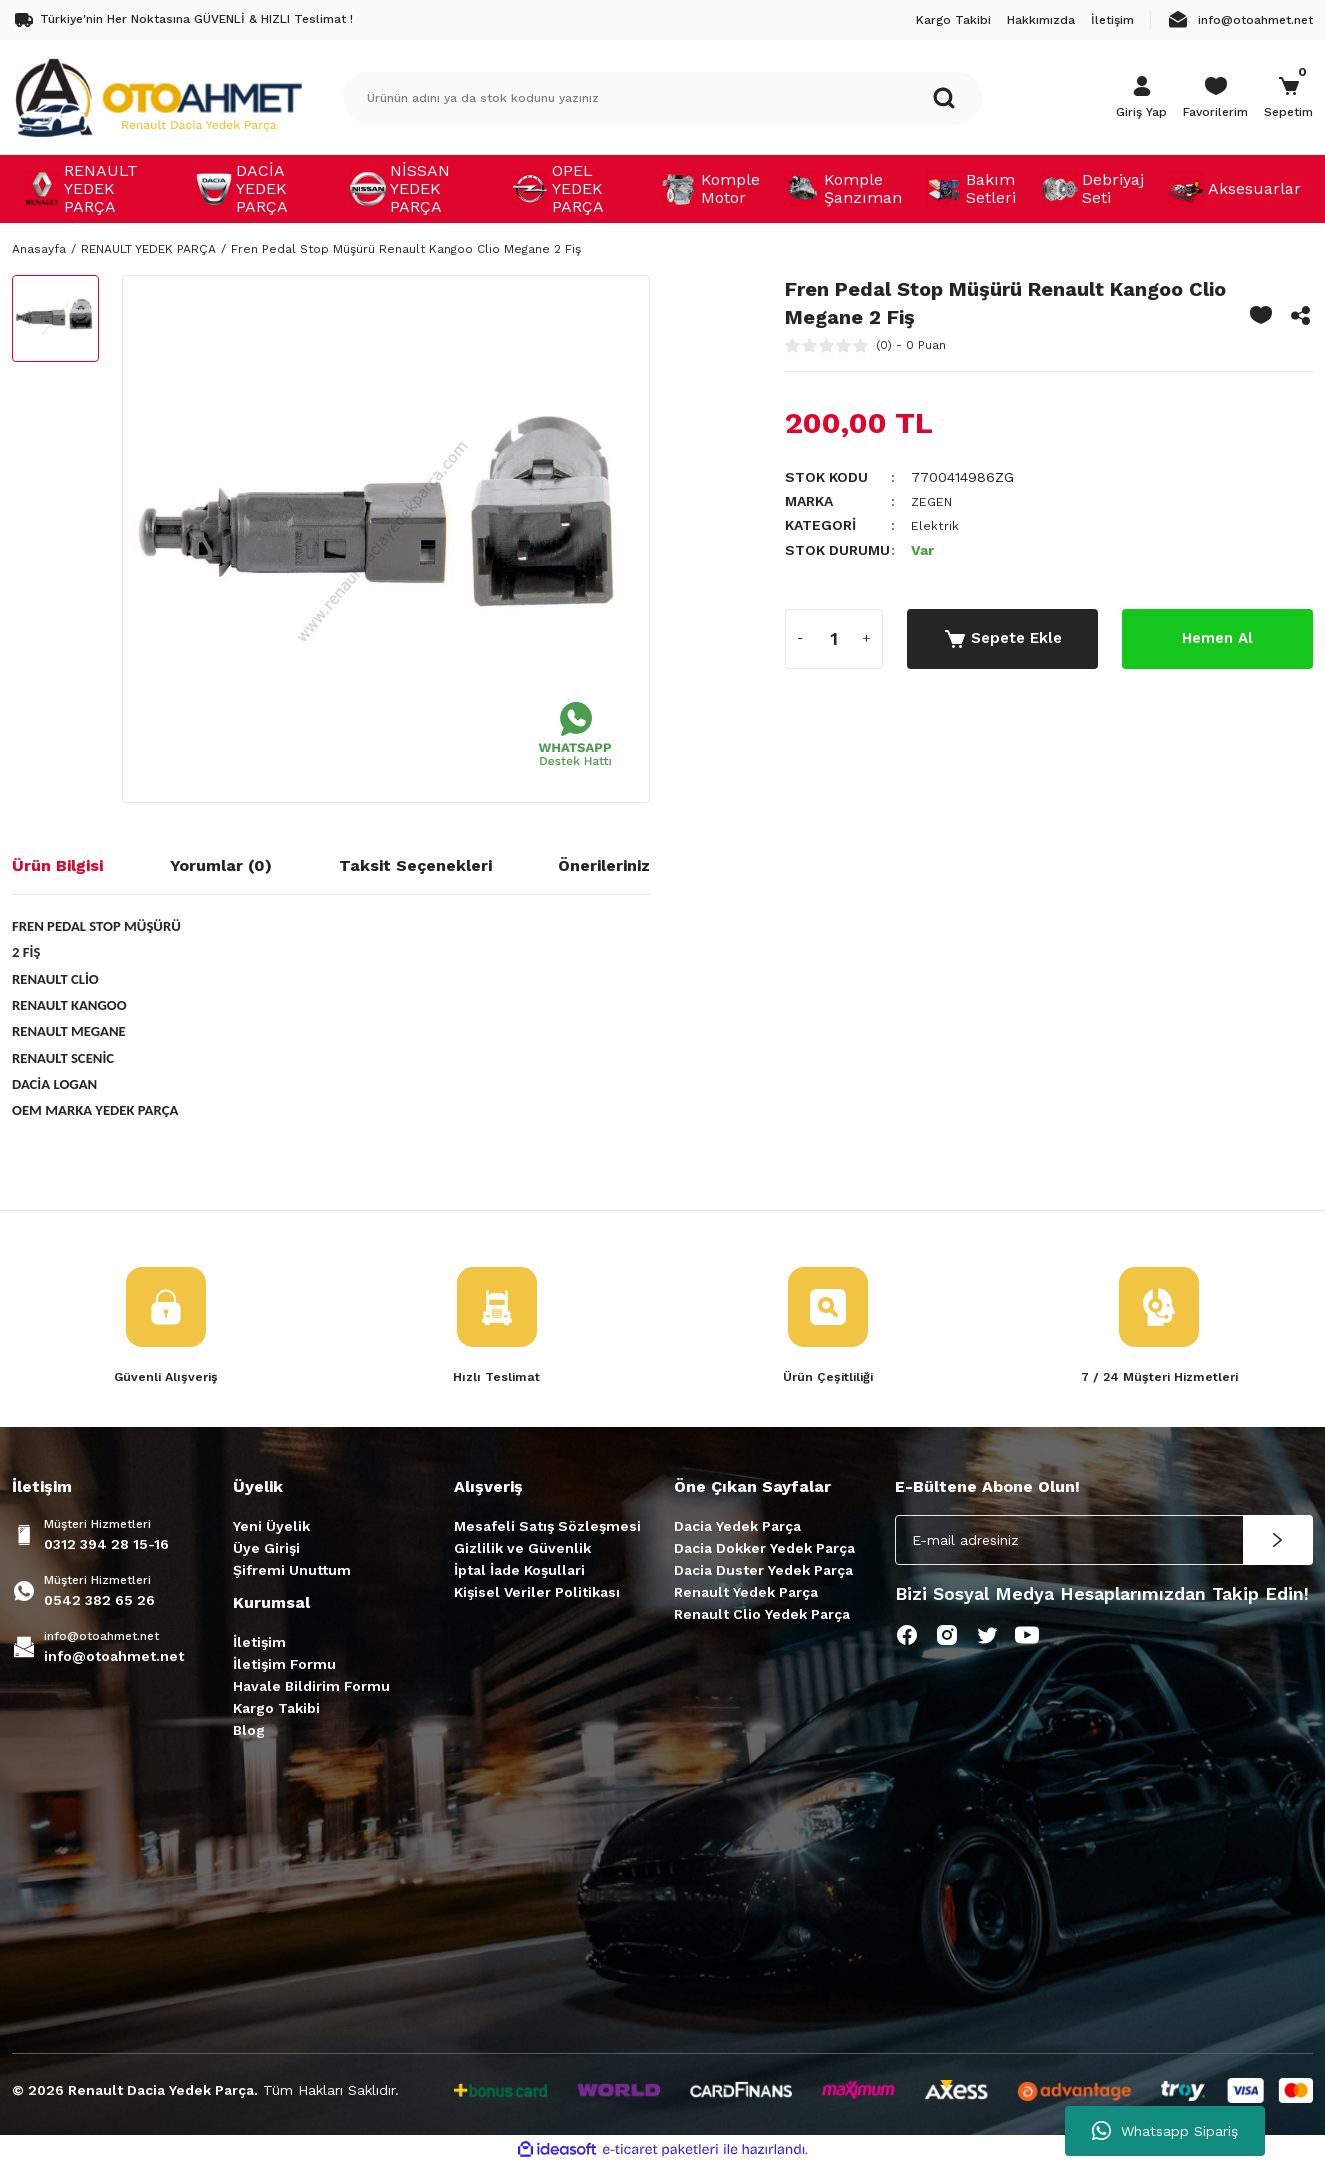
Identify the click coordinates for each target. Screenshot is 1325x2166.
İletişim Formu (284, 1666)
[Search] (662, 98)
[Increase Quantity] (867, 638)
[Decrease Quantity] (801, 638)
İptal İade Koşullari (519, 1572)
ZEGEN (934, 501)
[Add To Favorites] (1261, 315)
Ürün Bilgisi (57, 865)
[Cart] (1288, 98)
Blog (249, 1732)
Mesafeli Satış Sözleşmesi (547, 1528)
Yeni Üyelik (271, 1528)
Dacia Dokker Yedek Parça (764, 1550)
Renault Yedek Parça (746, 1594)
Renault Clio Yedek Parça (762, 1616)
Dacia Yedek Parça (737, 1528)
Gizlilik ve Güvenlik (522, 1550)
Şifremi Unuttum (292, 1572)
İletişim (259, 1644)
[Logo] (158, 97)
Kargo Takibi (276, 1710)
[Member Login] (1141, 98)
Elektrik (935, 525)
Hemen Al (1217, 637)
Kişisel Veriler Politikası (537, 1594)
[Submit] (1278, 1542)
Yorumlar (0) (221, 865)
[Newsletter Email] (1104, 1542)
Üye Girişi (266, 1550)
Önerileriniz (604, 865)
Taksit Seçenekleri (415, 865)
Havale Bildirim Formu (311, 1688)
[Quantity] (834, 638)
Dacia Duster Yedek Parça (763, 1572)
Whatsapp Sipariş (1165, 2131)
